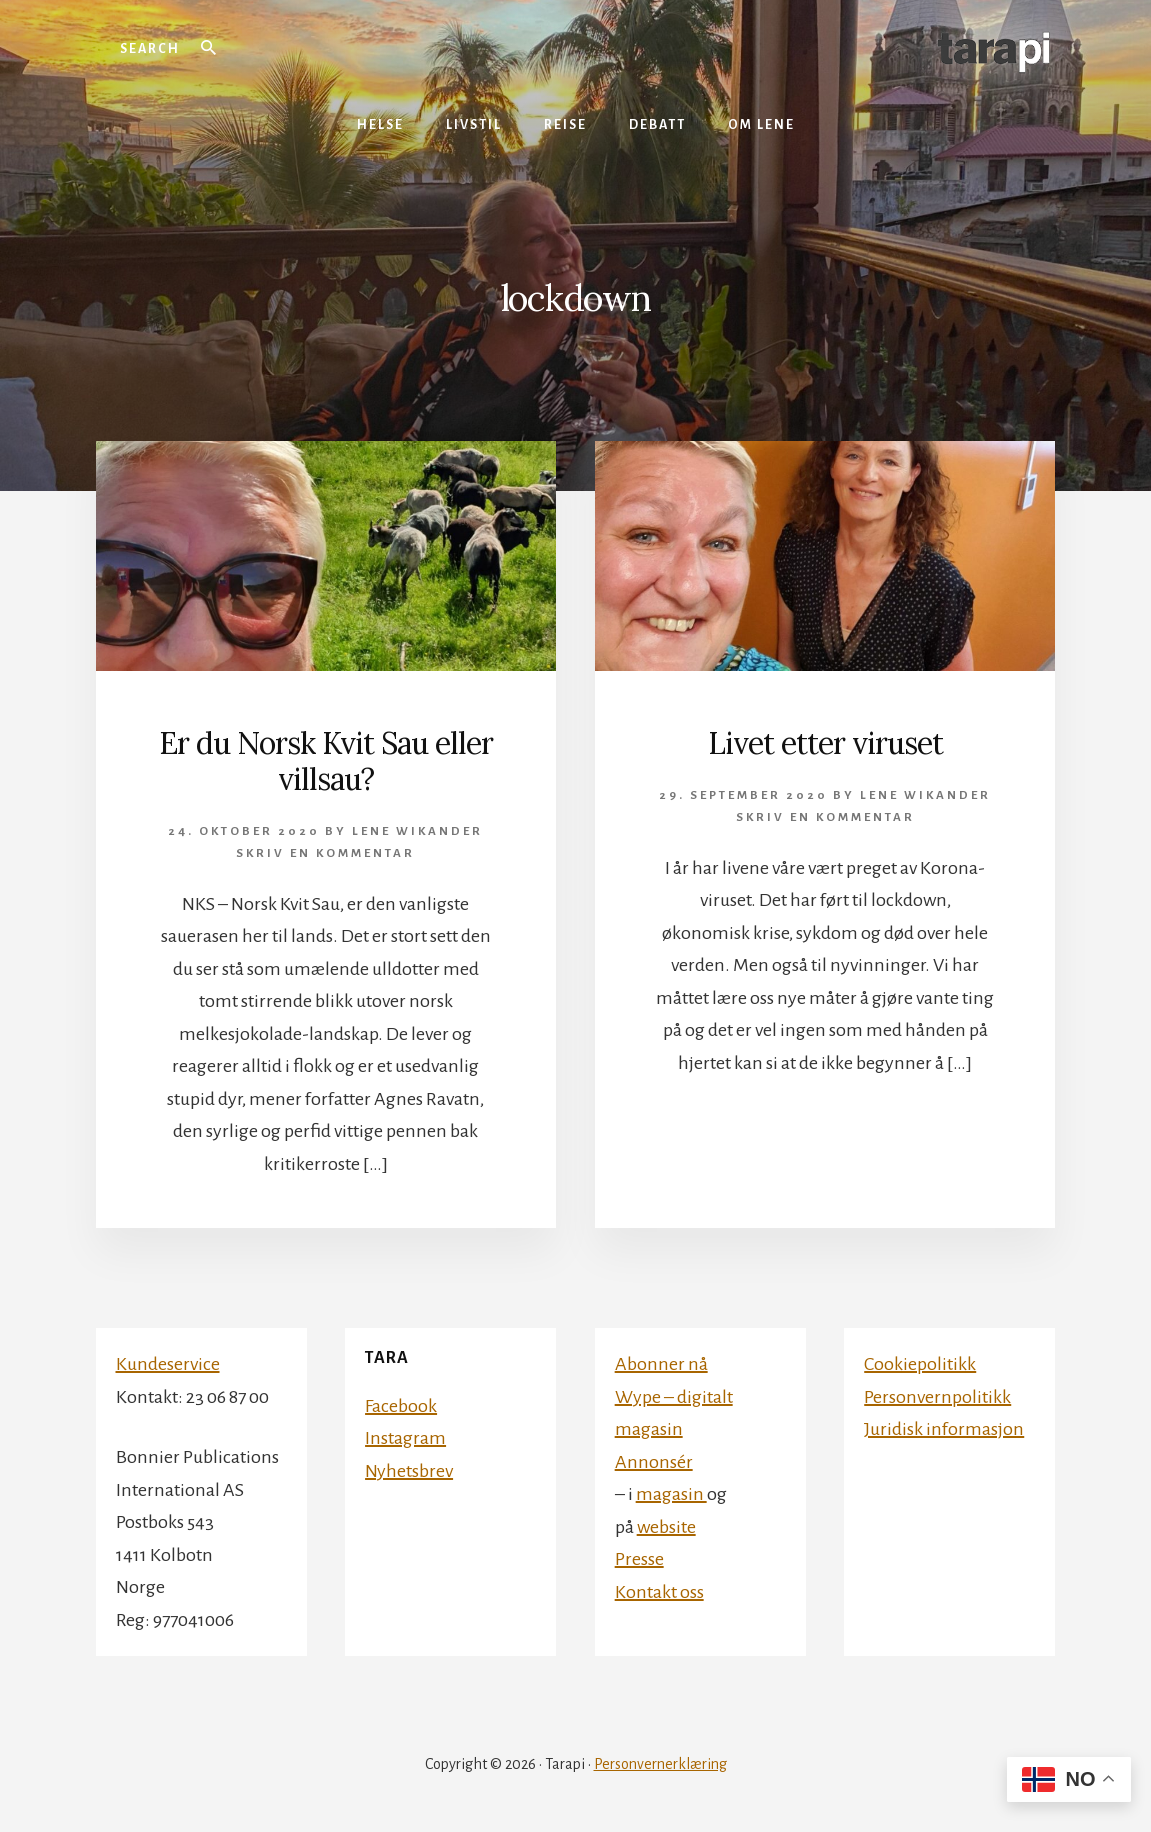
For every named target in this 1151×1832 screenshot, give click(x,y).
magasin (671, 1494)
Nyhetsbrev (409, 1471)
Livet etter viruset (825, 743)
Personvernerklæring (660, 1764)
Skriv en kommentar (325, 853)
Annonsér (654, 1462)
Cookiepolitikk (920, 1364)
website (666, 1527)
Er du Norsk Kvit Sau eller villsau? (326, 761)
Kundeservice (168, 1364)
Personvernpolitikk (937, 1397)
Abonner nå (661, 1364)
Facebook (401, 1406)
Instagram (405, 1438)
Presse (639, 1559)
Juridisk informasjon (944, 1429)
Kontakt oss (659, 1592)
